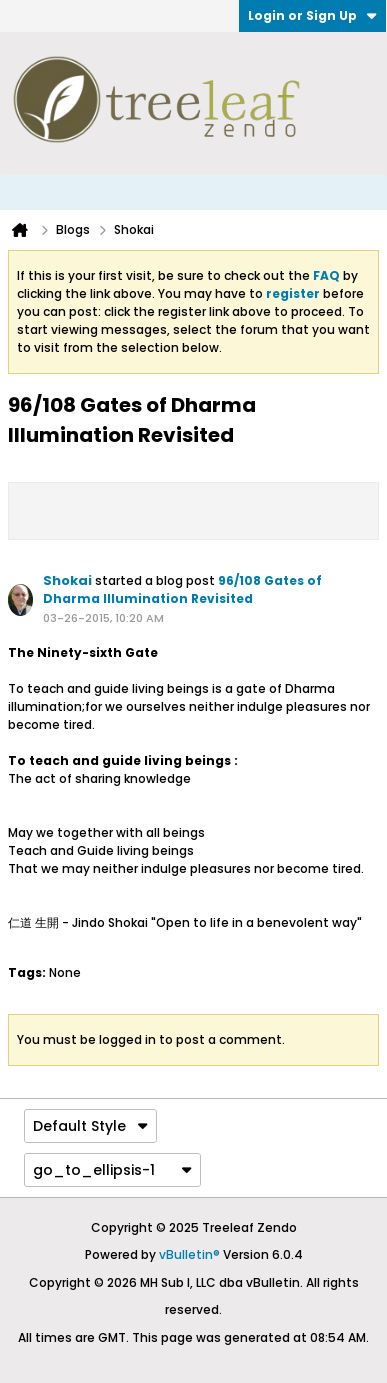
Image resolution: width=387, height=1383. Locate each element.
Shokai (67, 580)
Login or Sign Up (312, 15)
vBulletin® (189, 1254)
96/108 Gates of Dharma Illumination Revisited (182, 589)
